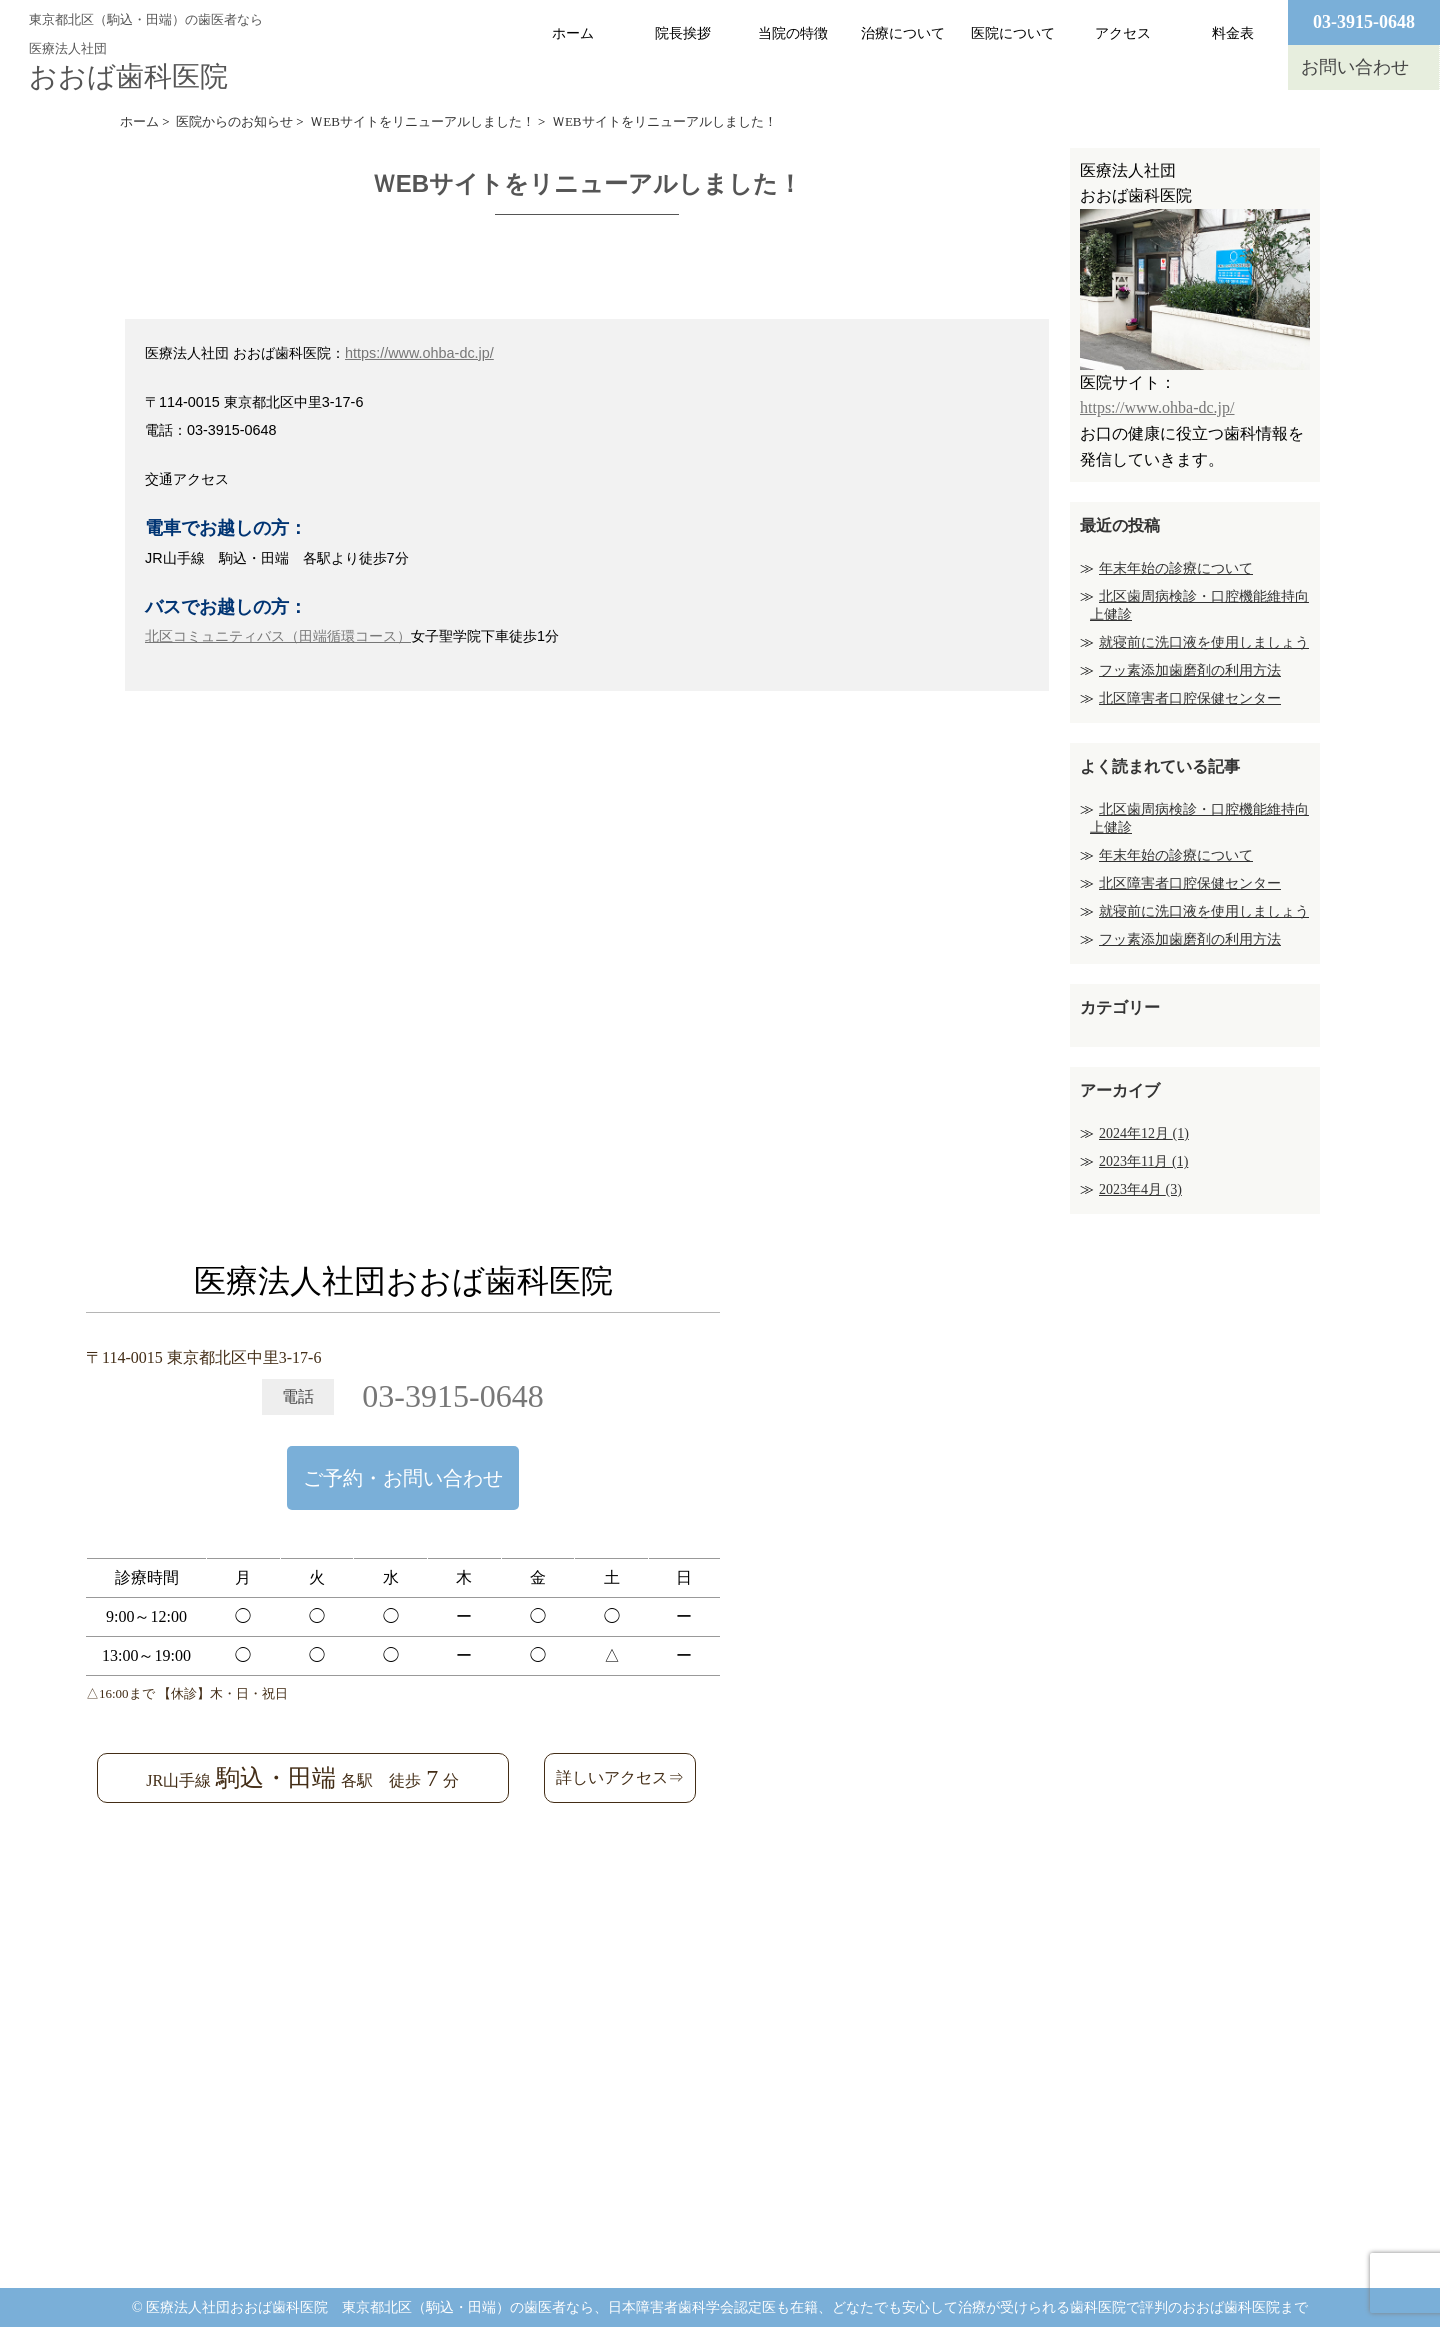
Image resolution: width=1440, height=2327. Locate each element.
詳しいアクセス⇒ (620, 1777)
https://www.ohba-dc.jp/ (419, 353)
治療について (903, 33)
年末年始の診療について (1176, 568)
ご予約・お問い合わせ (403, 1478)
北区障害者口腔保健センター (1190, 698)
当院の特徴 (793, 33)
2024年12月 (1144, 1133)
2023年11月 (1143, 1161)
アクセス (1123, 33)
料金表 (1233, 33)
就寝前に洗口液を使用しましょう (1204, 642)
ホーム (573, 33)
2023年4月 (1140, 1189)
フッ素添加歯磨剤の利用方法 (1190, 670)
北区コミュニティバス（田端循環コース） (278, 636)
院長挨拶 (683, 33)
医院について (1013, 33)
